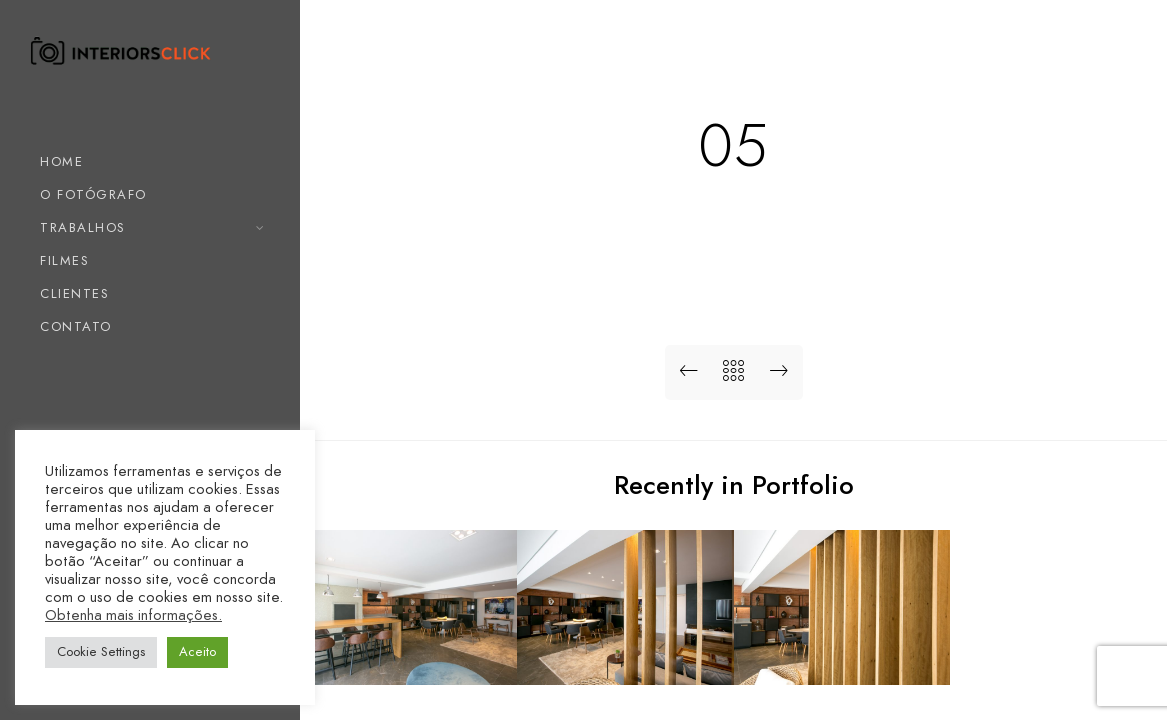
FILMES (64, 261)
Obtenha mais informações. (133, 615)
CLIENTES (74, 294)
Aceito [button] (197, 652)
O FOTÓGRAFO (93, 195)
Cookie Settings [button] (101, 652)
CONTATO (76, 327)
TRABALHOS (83, 228)
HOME (61, 162)
